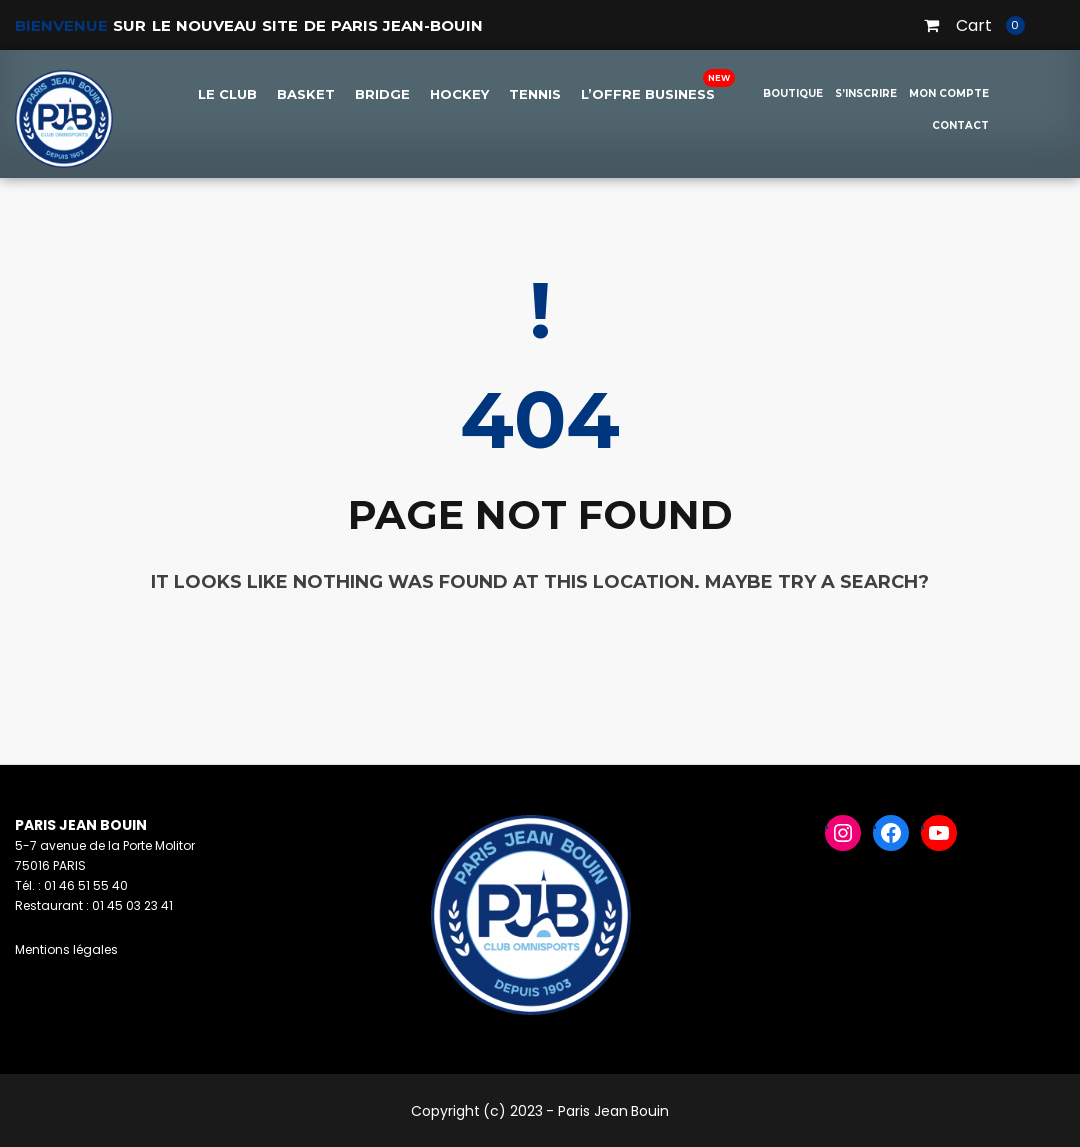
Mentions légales (66, 949)
